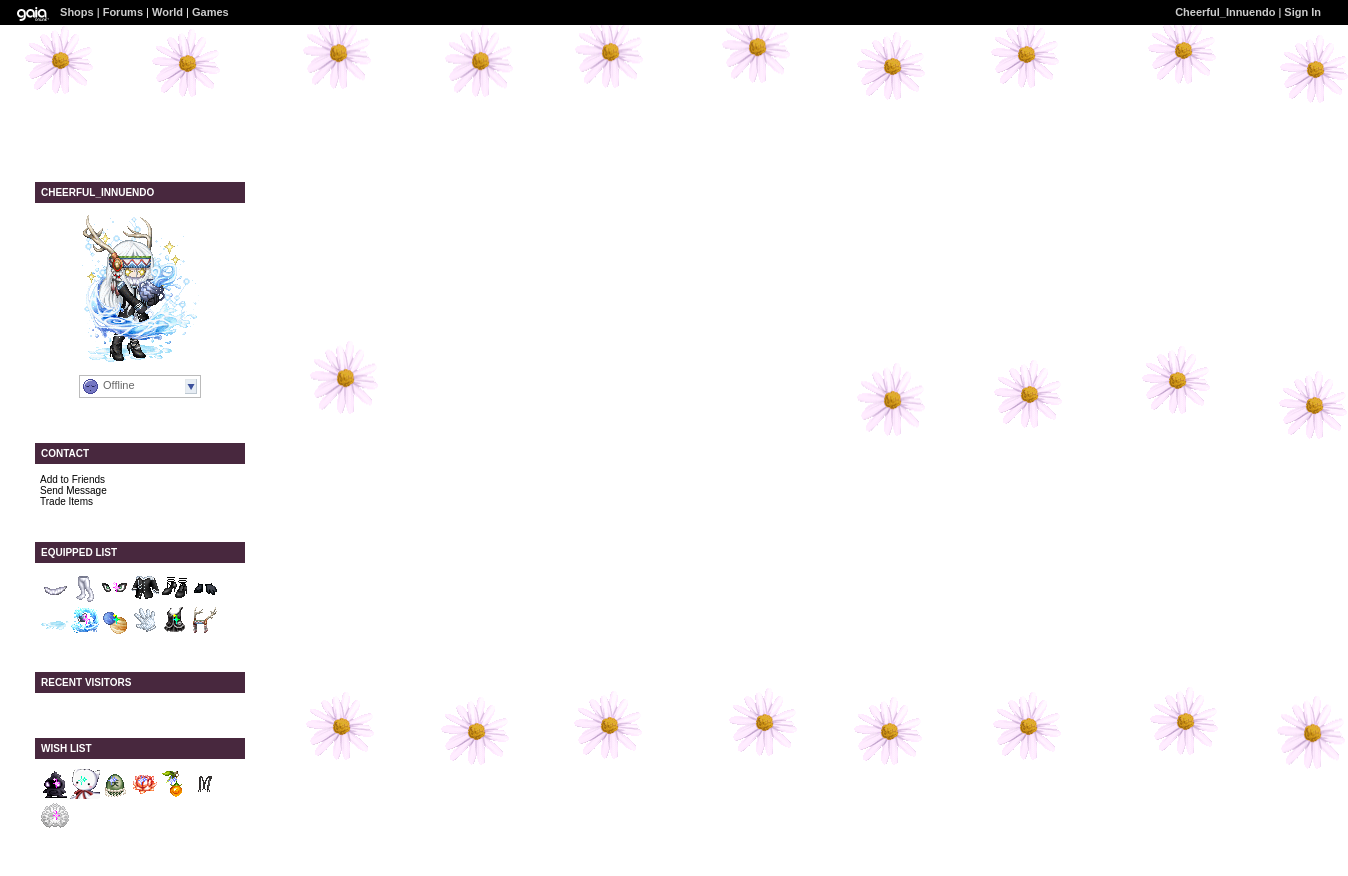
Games (210, 12)
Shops (77, 12)
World (167, 12)
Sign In (1302, 12)
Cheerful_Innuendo (1225, 12)
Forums (123, 12)
